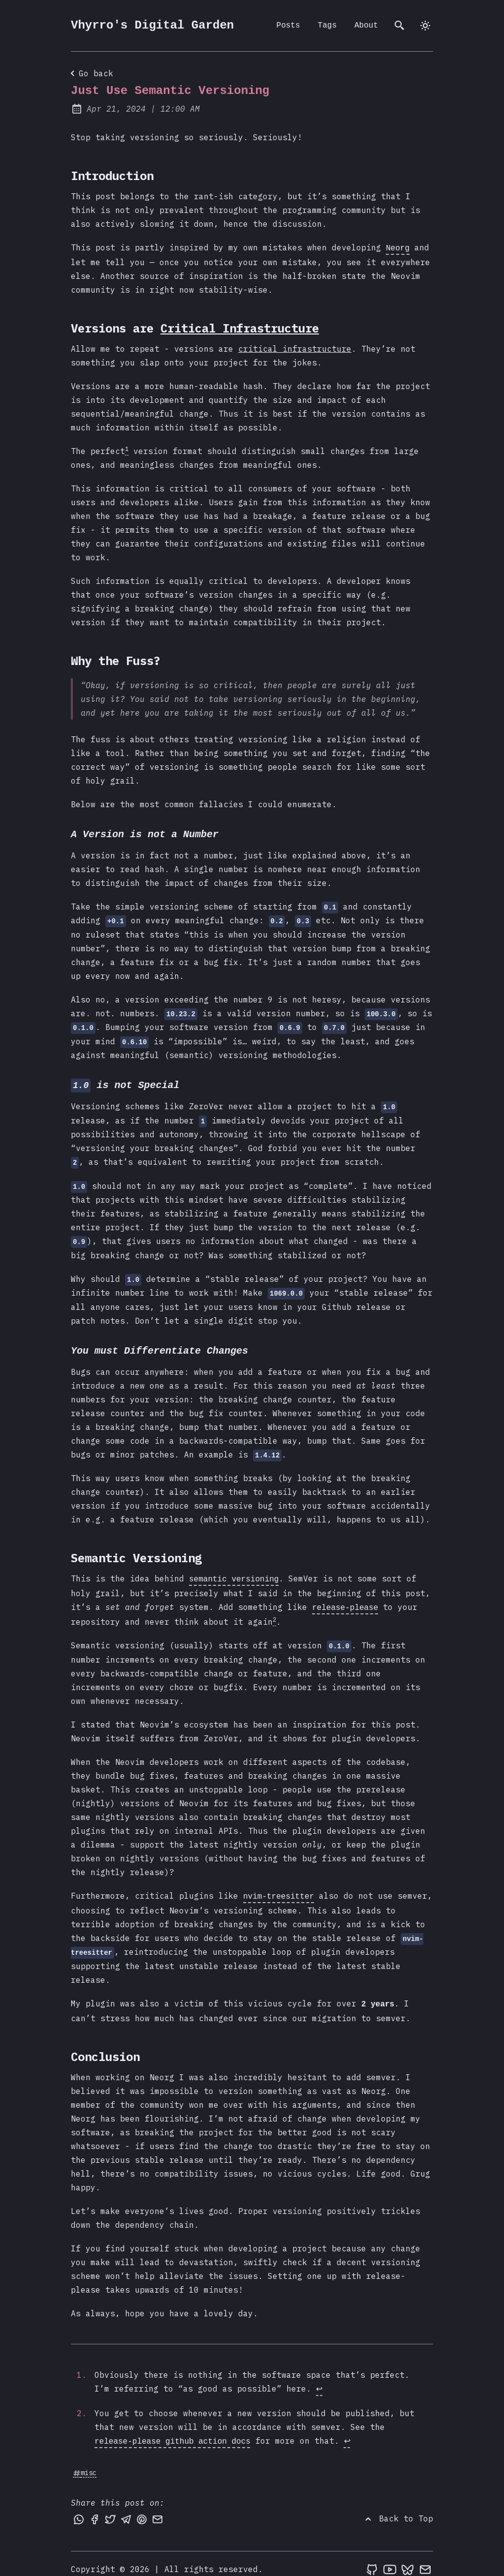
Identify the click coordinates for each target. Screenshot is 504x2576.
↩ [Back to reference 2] (347, 2430)
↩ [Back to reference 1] (319, 2379)
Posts (288, 25)
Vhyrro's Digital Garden (152, 25)
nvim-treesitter (278, 1889)
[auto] (425, 25)
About (366, 25)
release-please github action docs (172, 2430)
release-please (345, 1602)
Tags (327, 25)
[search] (400, 25)
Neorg (398, 247)
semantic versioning (234, 1574)
